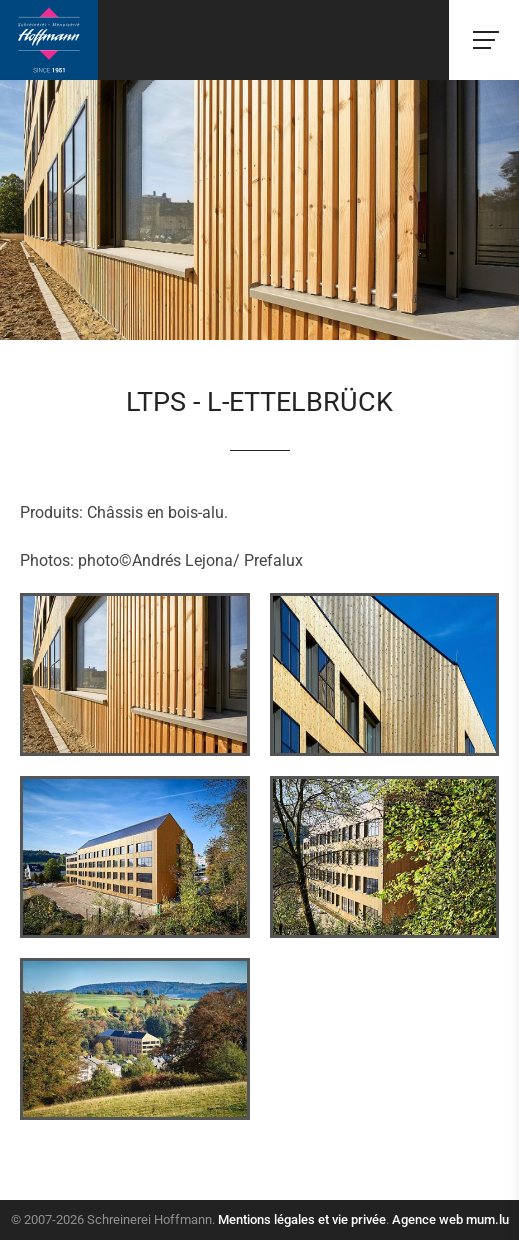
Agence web (427, 1219)
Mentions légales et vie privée (302, 1219)
